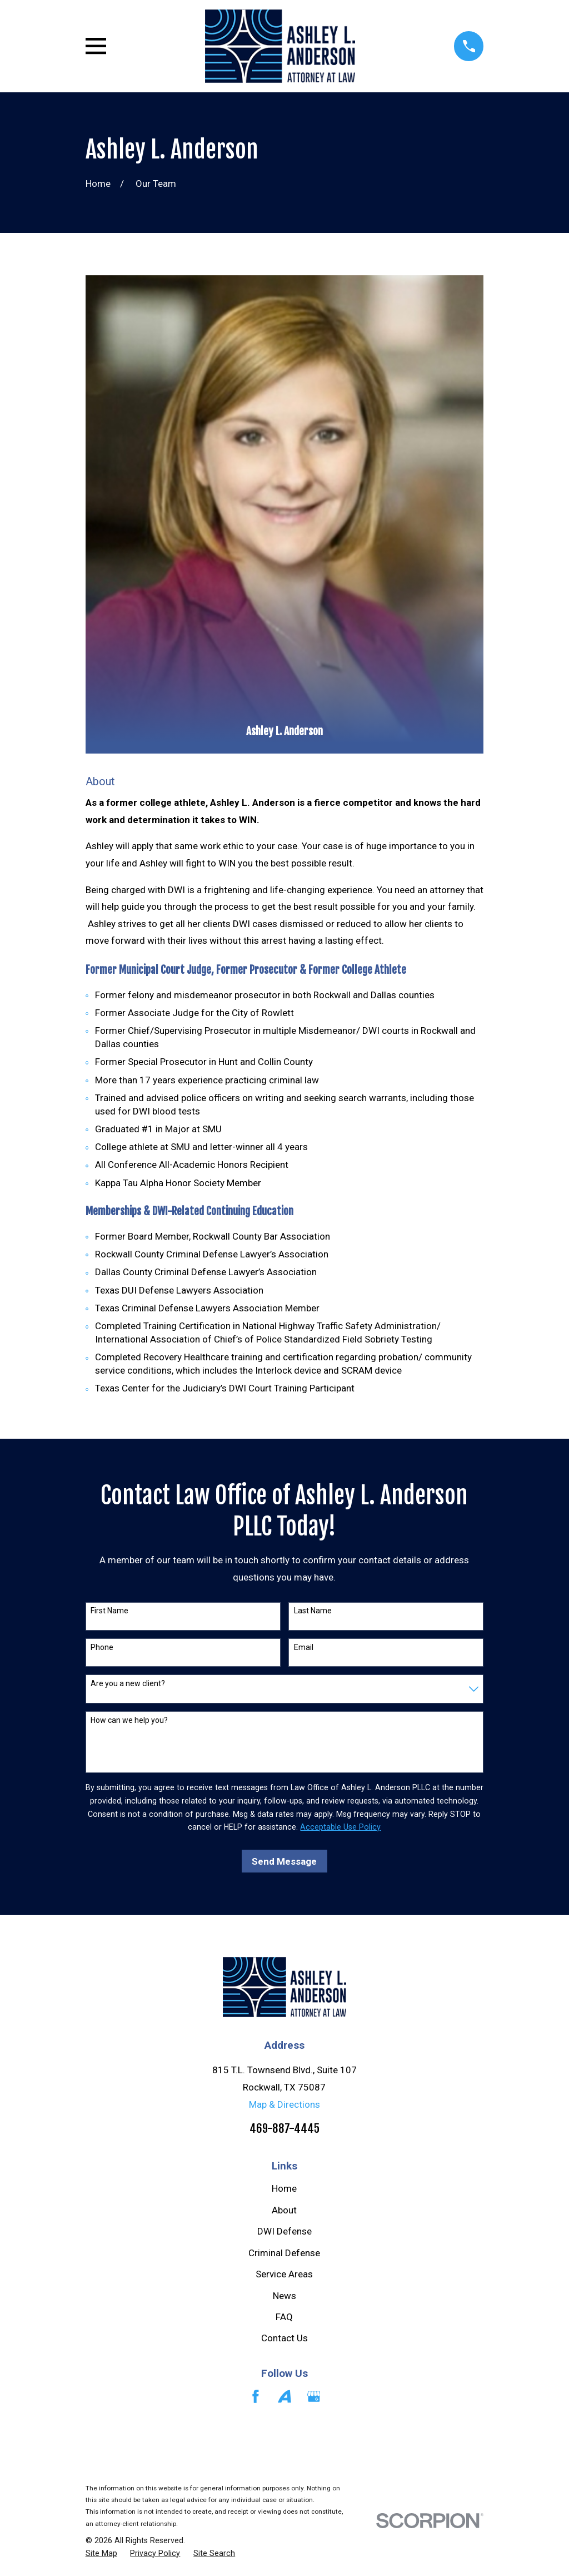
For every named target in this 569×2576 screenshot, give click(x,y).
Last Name (313, 1610)
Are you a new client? (128, 1683)
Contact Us (284, 2338)
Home (284, 2188)
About (284, 2210)
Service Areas (284, 2274)
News (284, 2295)
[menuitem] (101, 2553)
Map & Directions (284, 2104)
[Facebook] (255, 2396)
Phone (102, 1647)
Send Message (284, 1861)
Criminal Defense (284, 2252)
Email (303, 1647)
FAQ (284, 2316)
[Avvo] (284, 2396)
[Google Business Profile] (314, 2396)
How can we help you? (129, 1720)
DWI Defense (284, 2231)
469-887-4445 (284, 2128)
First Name (109, 1610)
